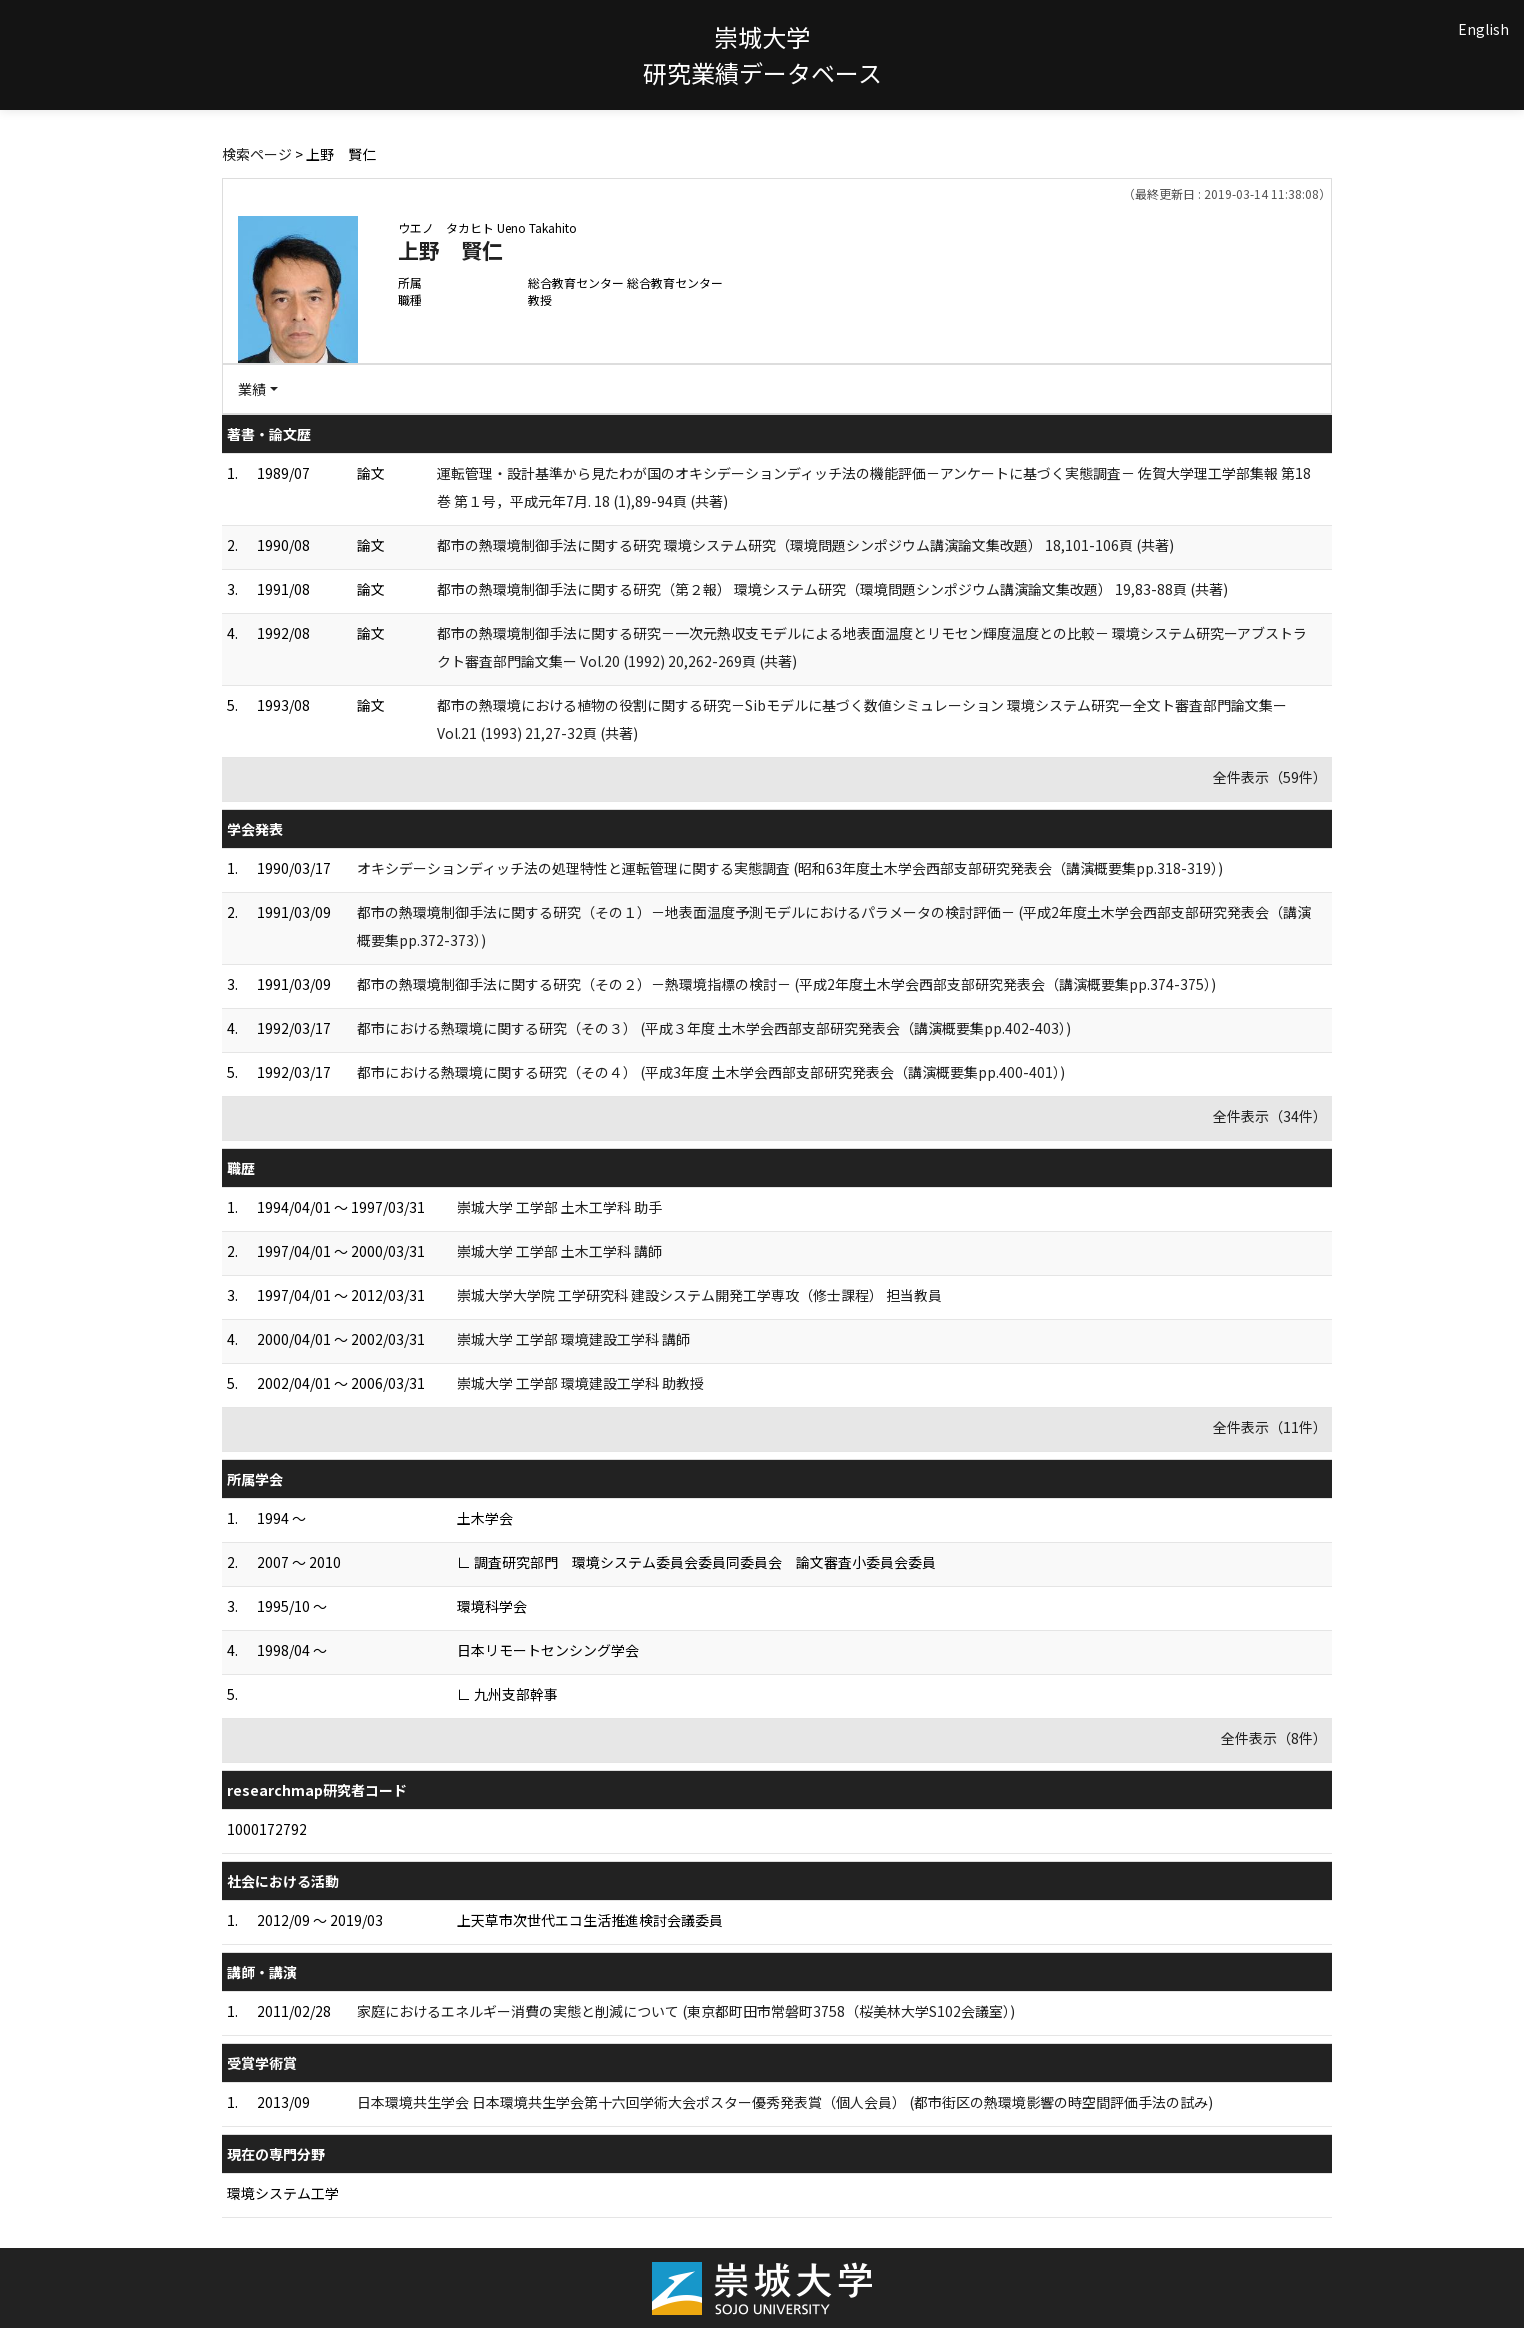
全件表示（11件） (1270, 1427)
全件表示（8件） (1274, 1738)
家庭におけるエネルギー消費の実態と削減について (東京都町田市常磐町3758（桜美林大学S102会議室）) (686, 2011)
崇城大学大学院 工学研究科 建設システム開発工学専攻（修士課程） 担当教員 (699, 1295)
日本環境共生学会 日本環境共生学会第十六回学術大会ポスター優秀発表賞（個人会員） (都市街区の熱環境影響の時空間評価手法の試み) (785, 2102)
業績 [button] (252, 389)
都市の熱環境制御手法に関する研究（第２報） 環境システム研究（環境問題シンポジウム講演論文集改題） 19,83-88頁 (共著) (832, 589)
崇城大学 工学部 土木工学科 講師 (559, 1251)
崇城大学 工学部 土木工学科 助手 (559, 1207)
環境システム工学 (283, 2193)
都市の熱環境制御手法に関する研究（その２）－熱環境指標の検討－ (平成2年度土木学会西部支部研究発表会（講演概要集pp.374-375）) (786, 984)
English (1483, 29)
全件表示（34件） (1270, 1116)
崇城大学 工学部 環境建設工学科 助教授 (580, 1383)
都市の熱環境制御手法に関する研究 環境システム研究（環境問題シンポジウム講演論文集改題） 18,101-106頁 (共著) (805, 545)
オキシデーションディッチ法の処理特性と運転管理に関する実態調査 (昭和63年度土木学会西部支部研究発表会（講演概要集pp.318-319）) (790, 868)
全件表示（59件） (1270, 777)
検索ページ (257, 154)
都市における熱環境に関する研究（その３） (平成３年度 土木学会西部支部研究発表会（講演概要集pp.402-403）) (714, 1028)
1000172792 (267, 1829)
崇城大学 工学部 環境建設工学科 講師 (573, 1339)
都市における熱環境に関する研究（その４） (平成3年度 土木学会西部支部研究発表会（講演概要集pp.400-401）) (711, 1072)
